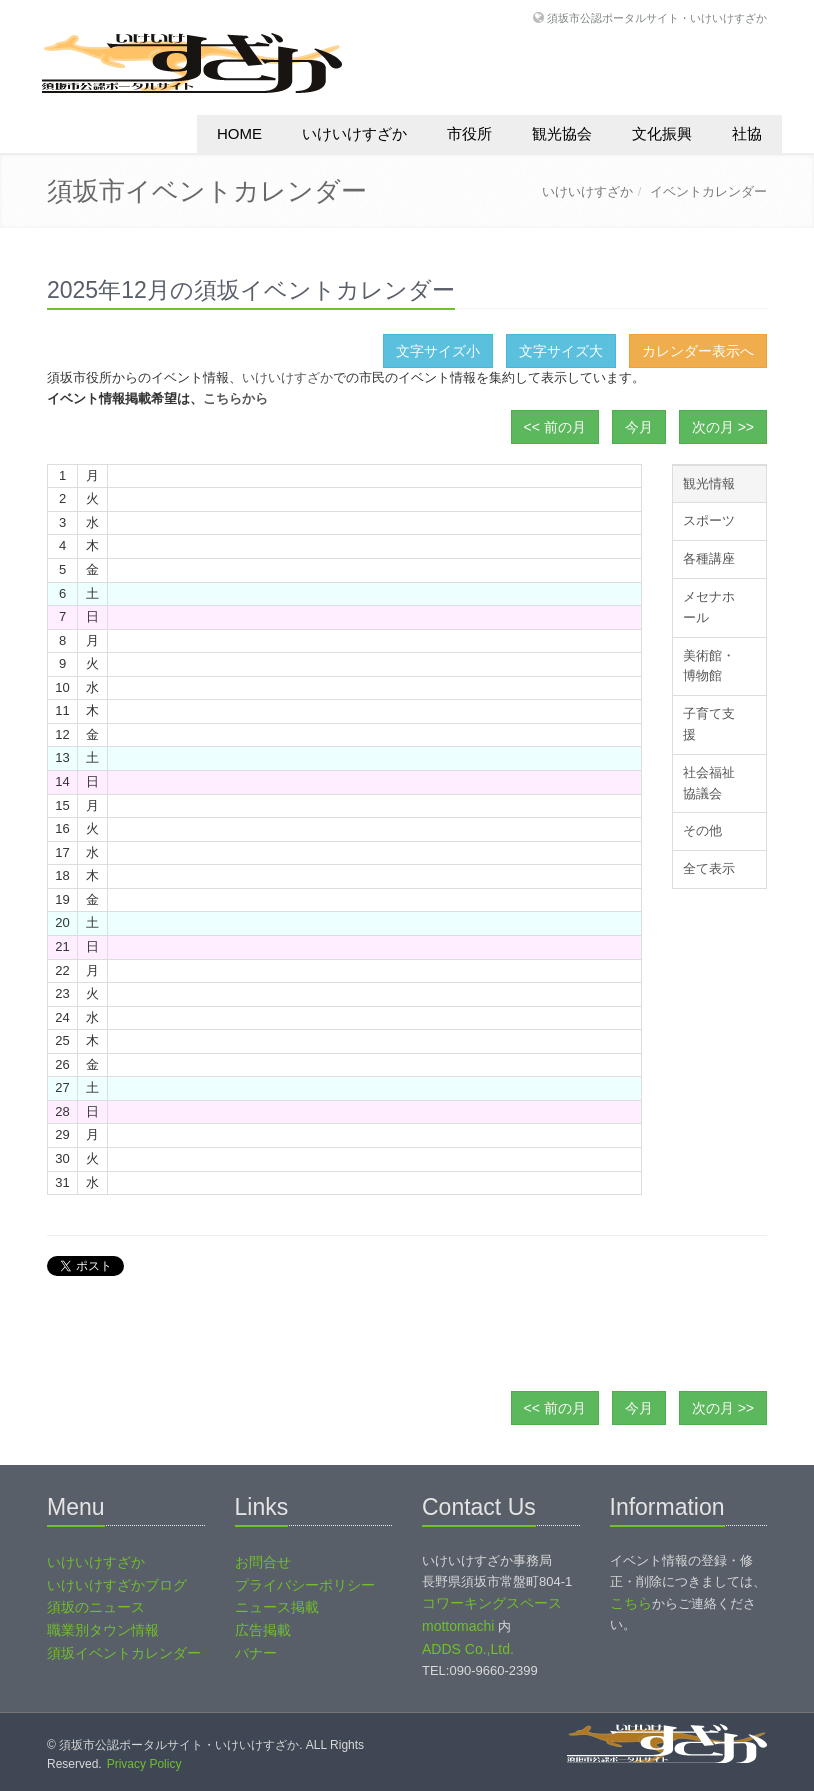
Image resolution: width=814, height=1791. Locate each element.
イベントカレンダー (708, 191)
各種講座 (709, 558)
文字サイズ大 (561, 351)
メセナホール (709, 607)
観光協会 (562, 133)
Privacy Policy (144, 1764)
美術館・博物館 (709, 666)
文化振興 (662, 133)
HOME (239, 133)
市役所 (469, 133)
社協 (747, 133)
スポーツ (709, 520)
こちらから (235, 398)
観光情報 (709, 483)
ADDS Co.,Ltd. (468, 1649)
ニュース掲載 (277, 1607)
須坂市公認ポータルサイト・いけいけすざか (657, 17)
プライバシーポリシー (305, 1585)
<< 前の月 (555, 427)
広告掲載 (263, 1630)
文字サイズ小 (438, 351)
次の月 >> (723, 427)
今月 (639, 427)
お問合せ (263, 1562)
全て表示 (709, 868)
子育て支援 (709, 724)
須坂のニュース (96, 1607)
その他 (702, 830)
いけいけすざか (354, 133)
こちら (631, 1603)
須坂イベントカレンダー (124, 1653)
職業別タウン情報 (103, 1630)
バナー (256, 1653)
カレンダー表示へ (698, 351)
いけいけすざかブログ (117, 1585)
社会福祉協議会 (709, 783)
